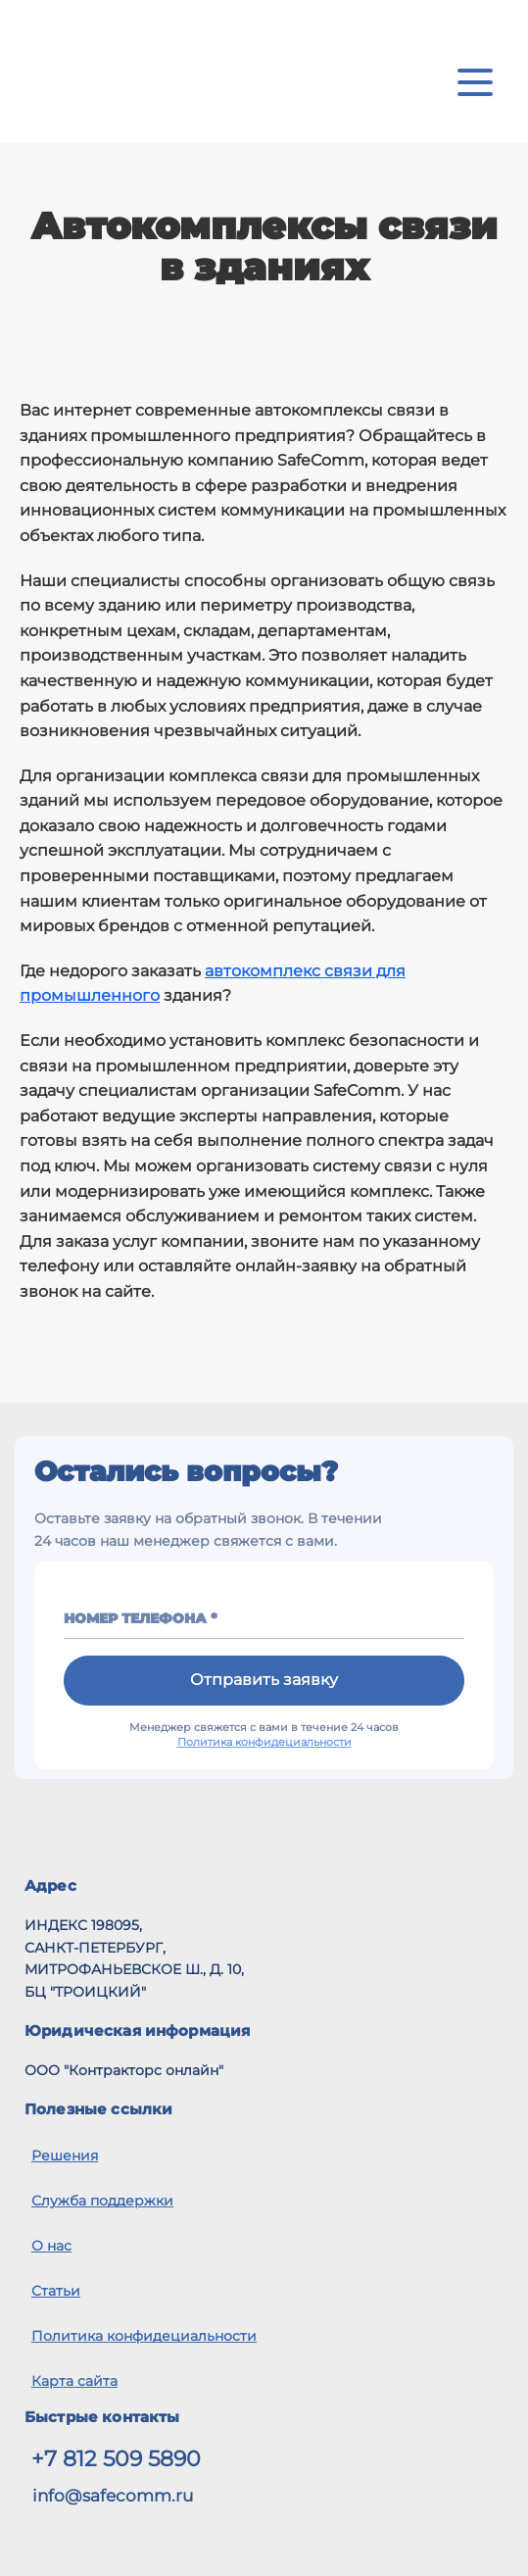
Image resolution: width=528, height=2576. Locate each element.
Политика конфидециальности (264, 1742)
